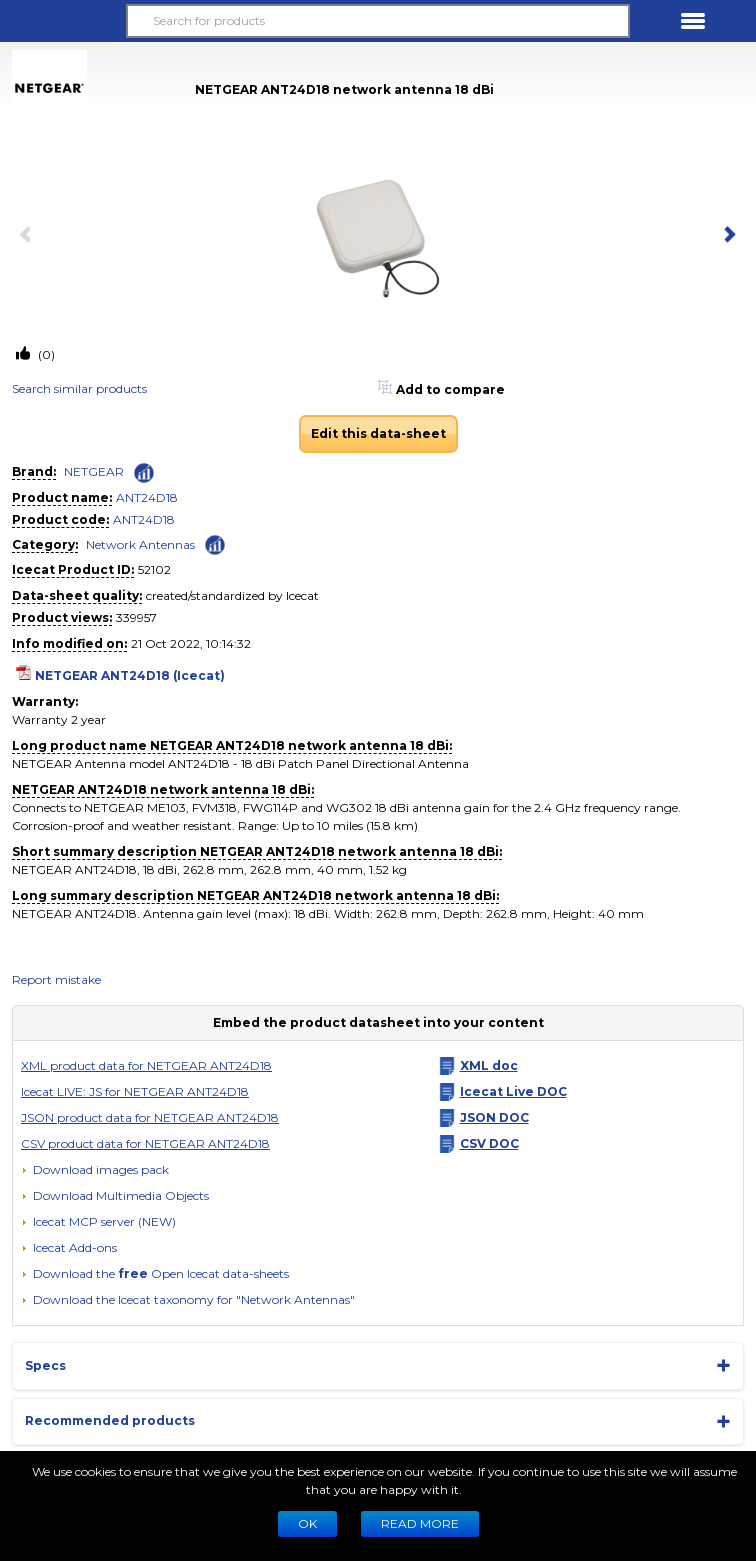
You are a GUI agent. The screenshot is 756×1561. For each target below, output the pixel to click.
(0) (45, 354)
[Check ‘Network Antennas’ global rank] (215, 543)
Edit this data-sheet (378, 433)
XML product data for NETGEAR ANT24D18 (146, 1065)
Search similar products (79, 388)
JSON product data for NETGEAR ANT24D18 (150, 1117)
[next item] (726, 236)
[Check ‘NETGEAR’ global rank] (144, 473)
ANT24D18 (147, 497)
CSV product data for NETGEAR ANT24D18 (145, 1143)
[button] (63, 21)
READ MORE (420, 1523)
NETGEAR (94, 471)
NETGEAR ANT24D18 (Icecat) (130, 675)
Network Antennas (140, 544)
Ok (307, 1523)
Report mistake (56, 979)
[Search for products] (378, 21)
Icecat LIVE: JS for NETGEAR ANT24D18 (135, 1091)
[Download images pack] (95, 1170)
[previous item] (30, 236)
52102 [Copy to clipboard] (154, 569)
